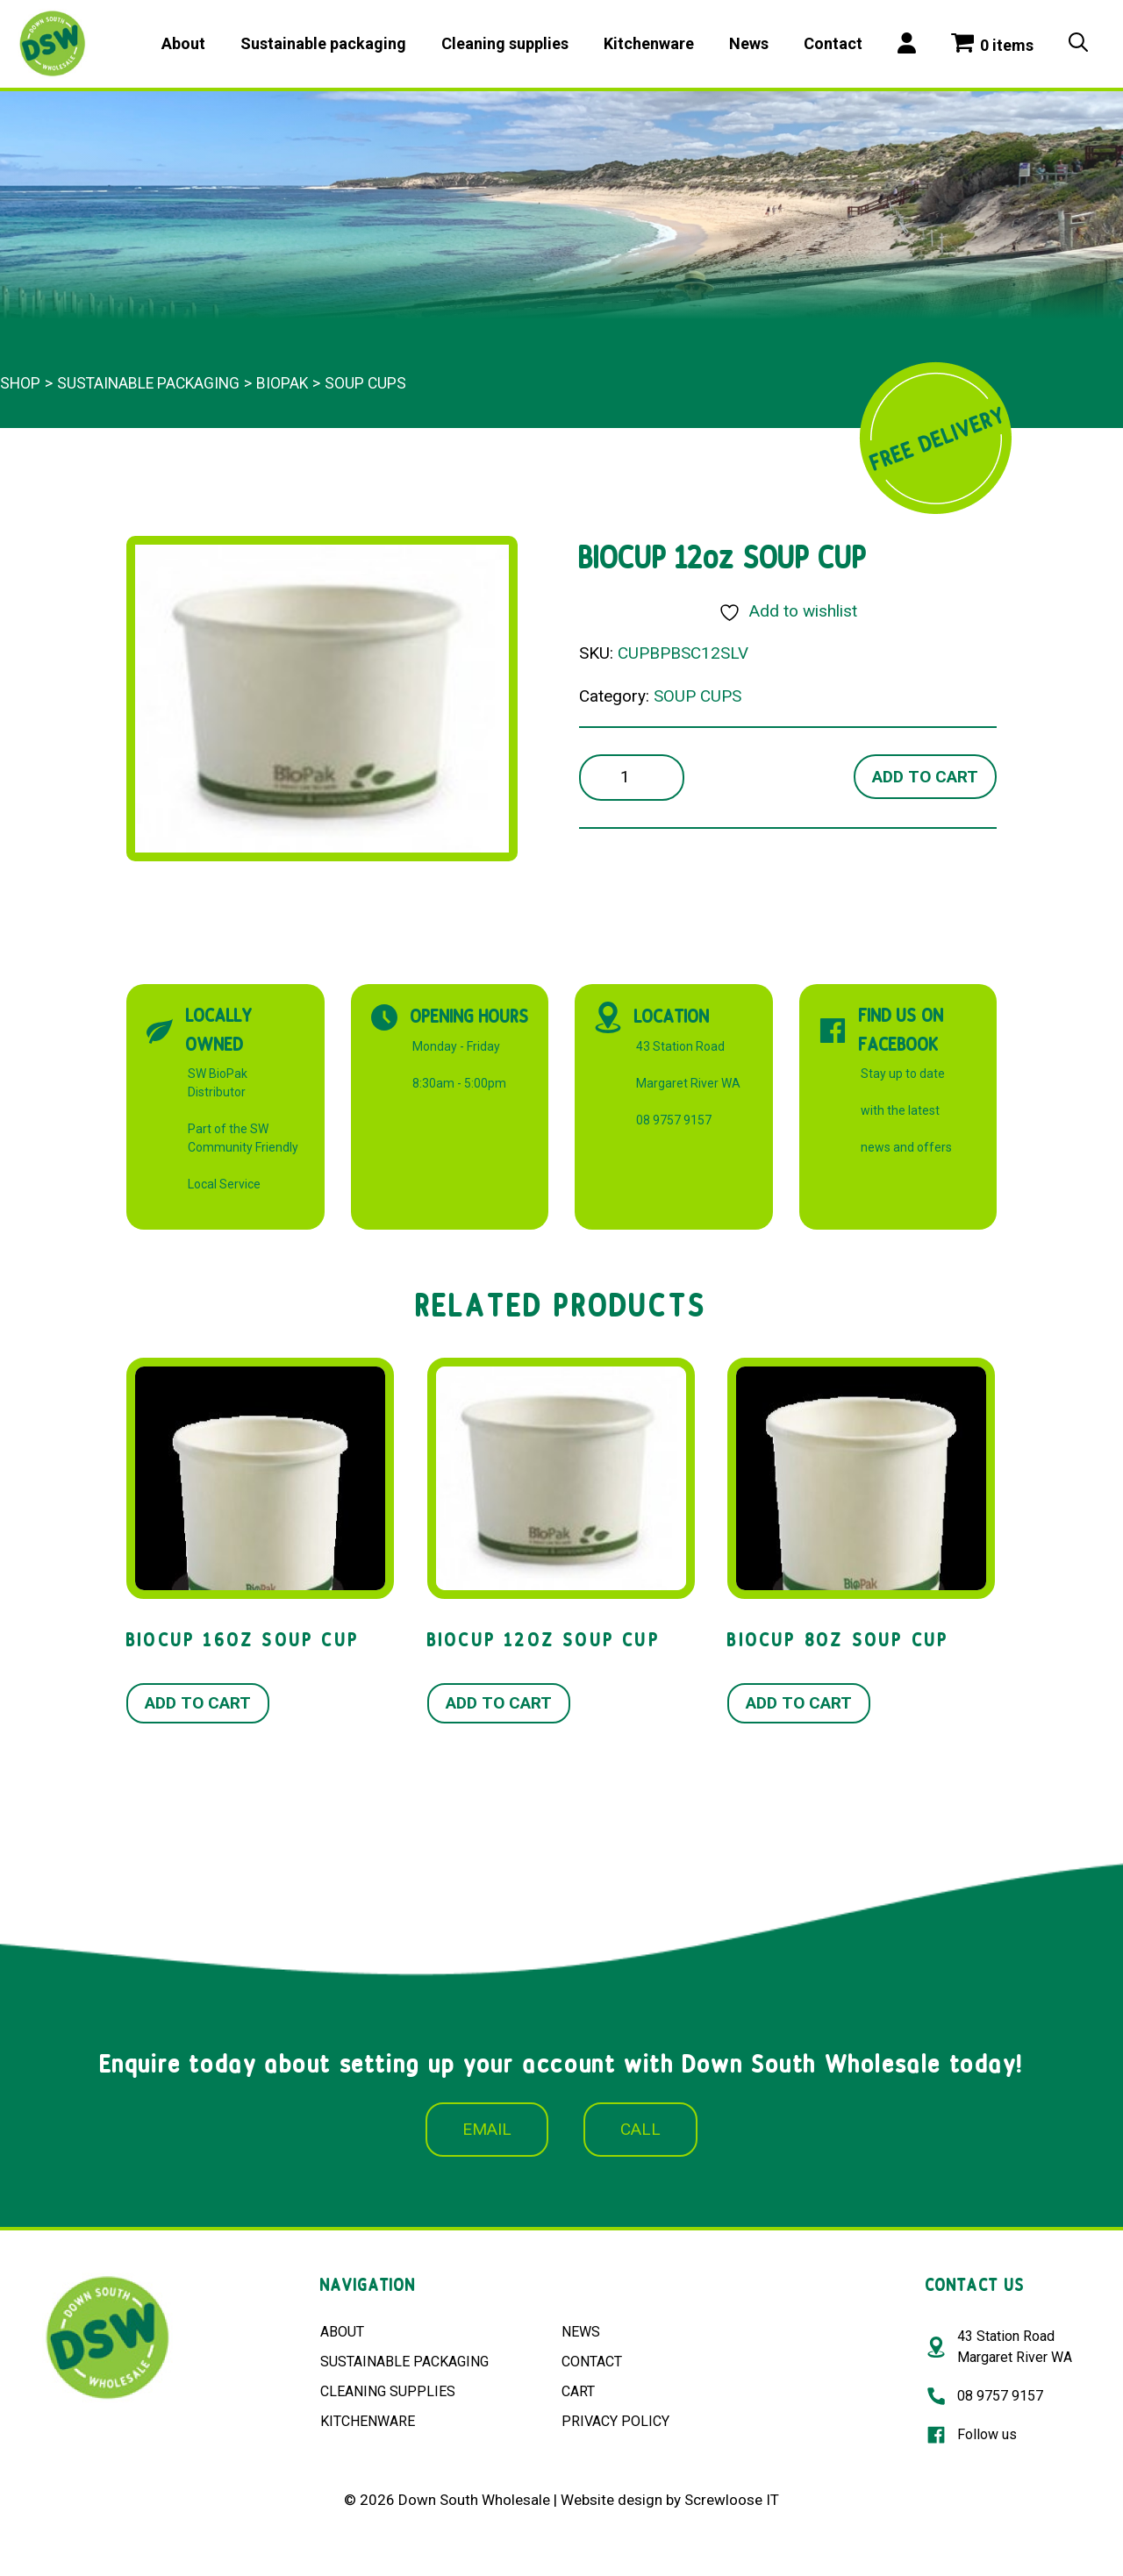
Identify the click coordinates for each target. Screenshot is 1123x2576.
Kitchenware (649, 43)
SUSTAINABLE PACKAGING (404, 2361)
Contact (833, 43)
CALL (640, 2129)
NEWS (581, 2331)
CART (578, 2391)
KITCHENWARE (367, 2421)
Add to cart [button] (198, 1703)
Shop (20, 383)
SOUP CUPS (365, 383)
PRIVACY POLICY (615, 2421)
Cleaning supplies (505, 43)
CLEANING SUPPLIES (387, 2391)
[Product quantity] (631, 777)
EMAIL (486, 2129)
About (183, 43)
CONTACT (592, 2361)
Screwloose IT (731, 2499)
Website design (611, 2499)
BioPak (282, 383)
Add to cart (925, 777)
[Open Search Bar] (1078, 44)
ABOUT (342, 2331)
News (749, 43)
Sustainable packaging (323, 43)
